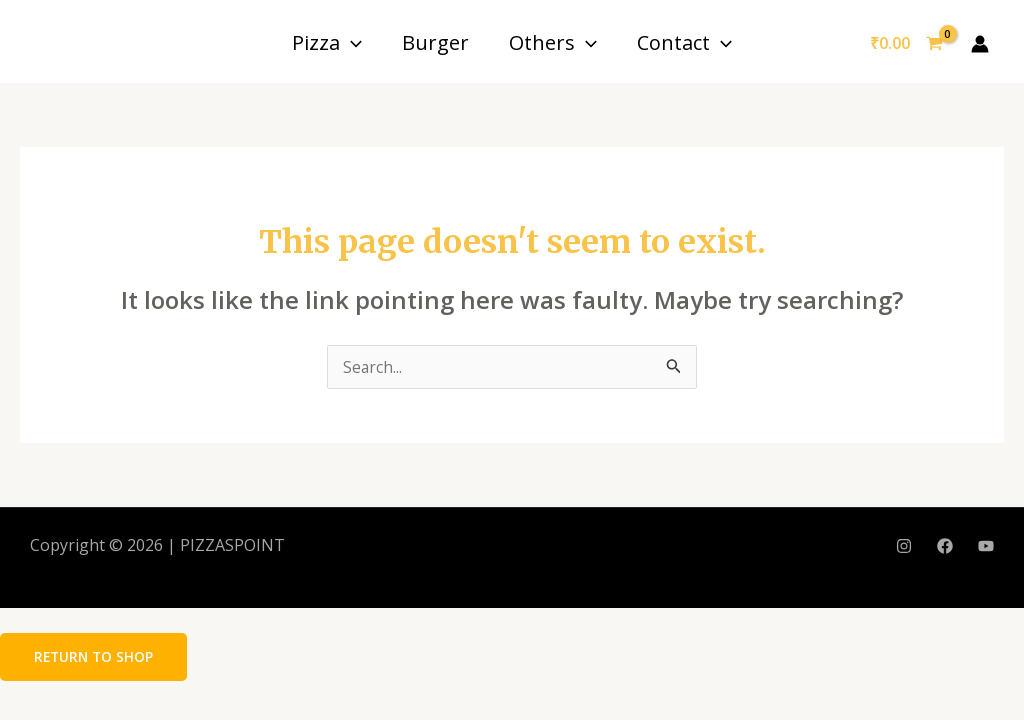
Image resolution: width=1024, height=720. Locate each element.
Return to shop (95, 656)
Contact (684, 42)
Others (553, 42)
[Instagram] (904, 547)
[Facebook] (945, 547)
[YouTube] (986, 547)
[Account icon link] (980, 44)
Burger (435, 42)
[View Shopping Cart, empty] (906, 44)
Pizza (327, 42)
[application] (351, 42)
